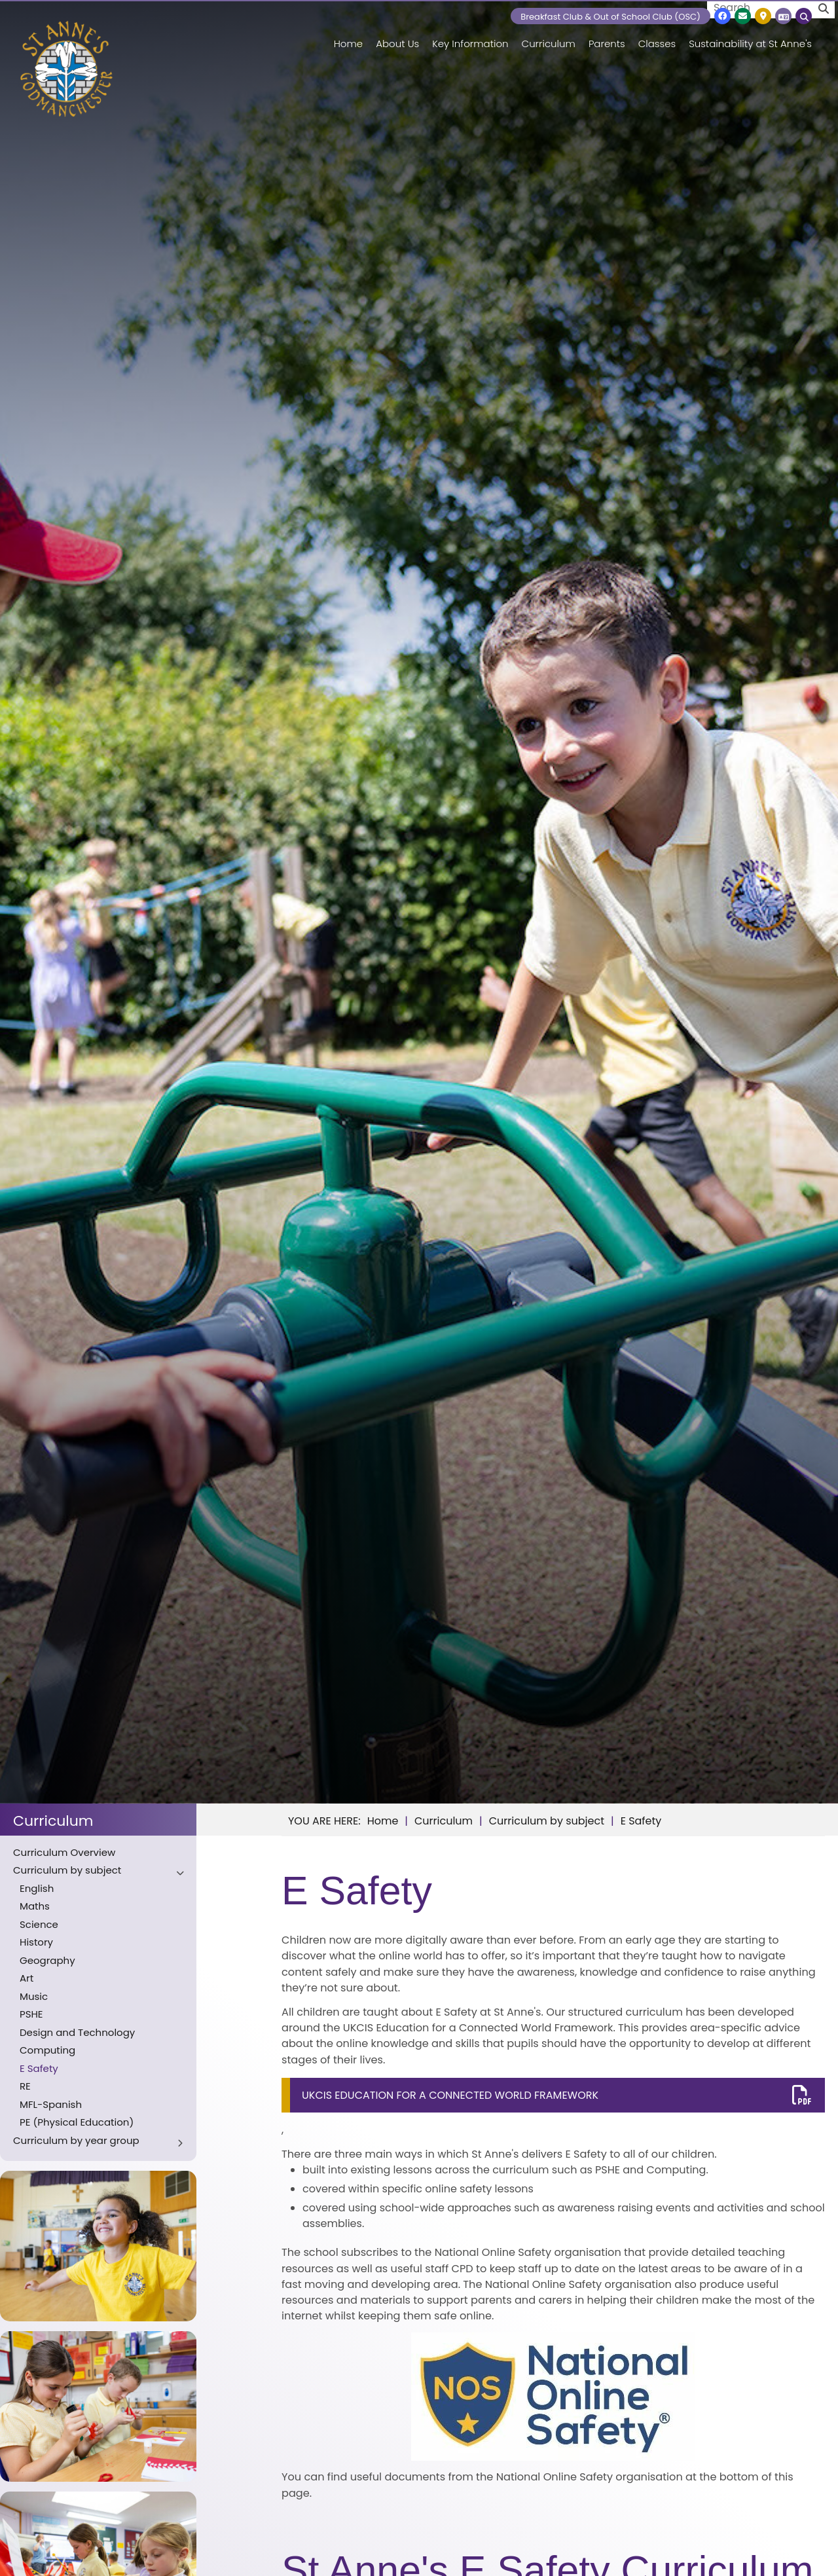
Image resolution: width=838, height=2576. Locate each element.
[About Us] (397, 32)
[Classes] (657, 32)
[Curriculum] (548, 32)
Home (383, 1820)
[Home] (66, 69)
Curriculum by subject (546, 1820)
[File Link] (553, 2095)
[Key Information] (470, 32)
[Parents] (607, 32)
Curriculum (53, 1821)
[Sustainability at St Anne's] (750, 32)
